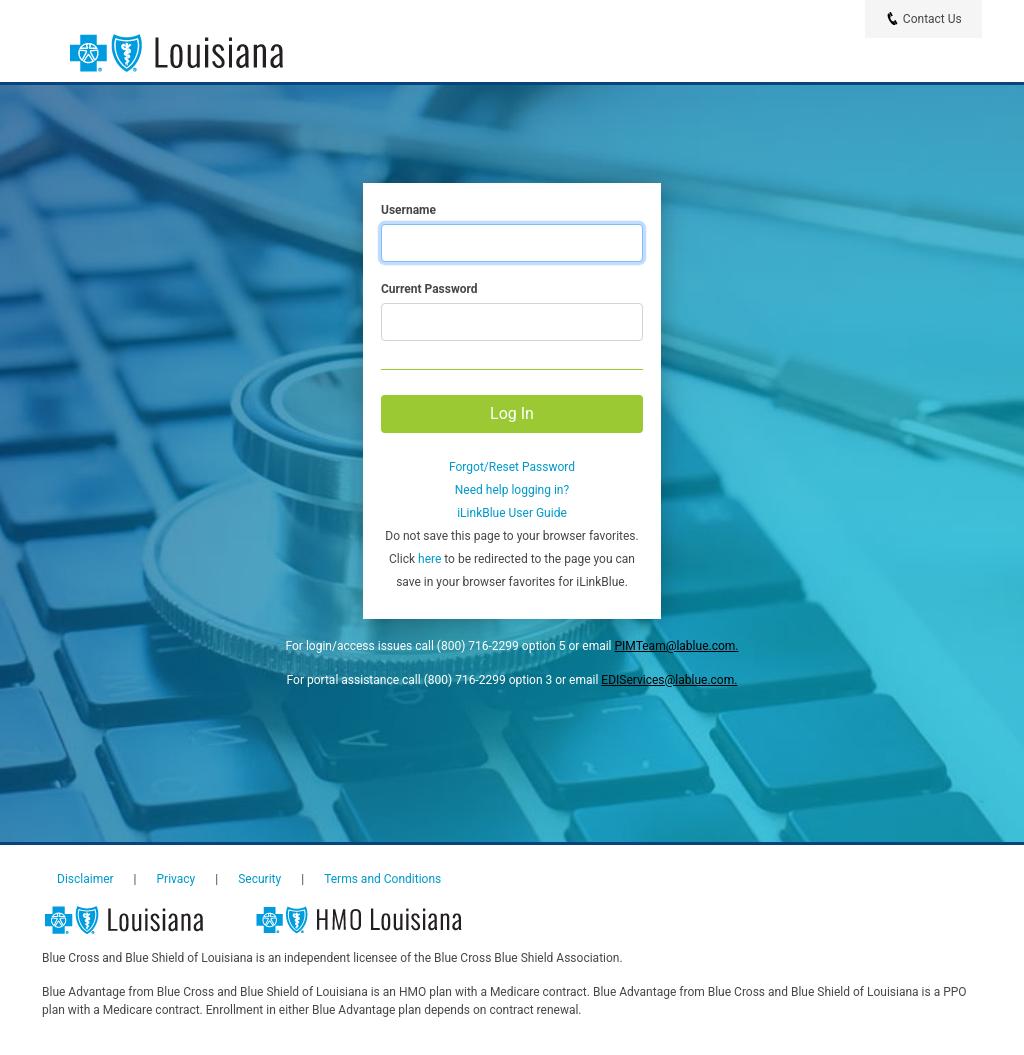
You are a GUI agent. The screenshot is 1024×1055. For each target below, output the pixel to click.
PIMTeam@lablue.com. (677, 646)
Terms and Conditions (382, 879)
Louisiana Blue (141, 921)
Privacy (176, 879)
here (429, 559)
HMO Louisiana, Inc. (370, 921)
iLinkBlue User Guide (512, 513)
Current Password (429, 289)
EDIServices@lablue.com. (669, 680)
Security (259, 879)
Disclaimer (85, 879)
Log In (512, 413)
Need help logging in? (512, 490)
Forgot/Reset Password (512, 467)
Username (408, 210)
